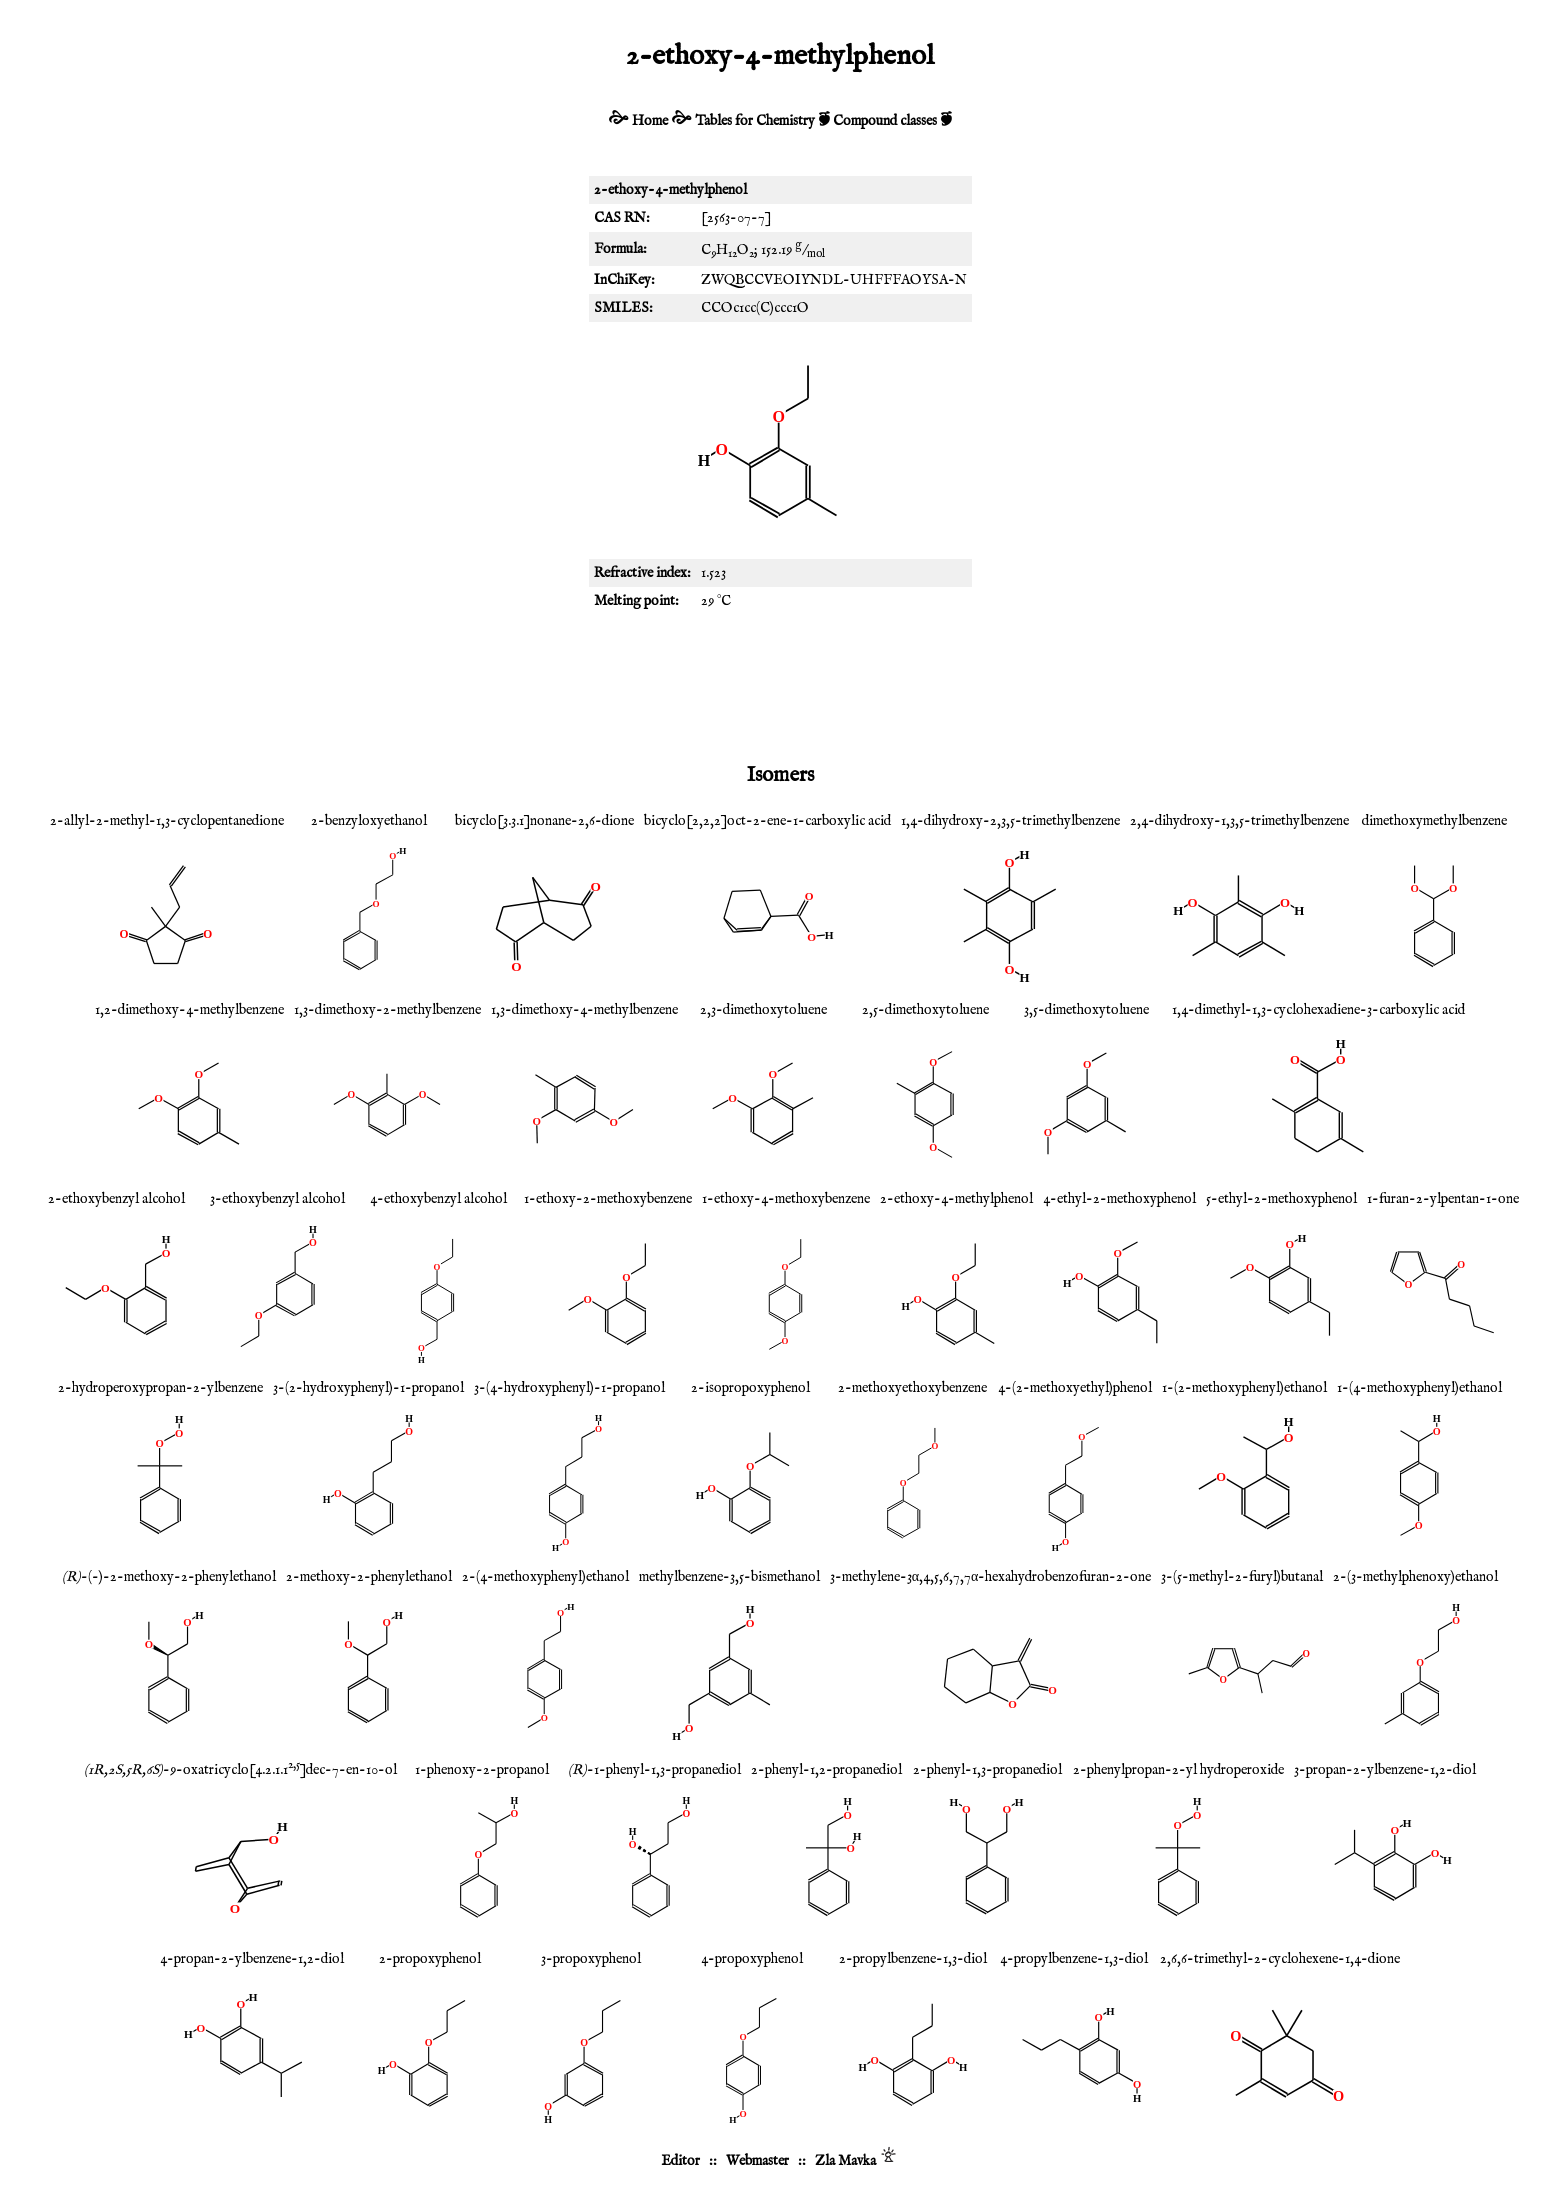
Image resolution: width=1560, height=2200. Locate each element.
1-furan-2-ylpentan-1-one (1443, 1199)
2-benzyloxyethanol (369, 821)
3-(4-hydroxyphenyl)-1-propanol (569, 1388)
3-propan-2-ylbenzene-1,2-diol (1385, 1770)
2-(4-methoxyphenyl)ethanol (545, 1577)
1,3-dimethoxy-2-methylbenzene (387, 1010)
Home (650, 121)
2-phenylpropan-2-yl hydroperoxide (1178, 1770)
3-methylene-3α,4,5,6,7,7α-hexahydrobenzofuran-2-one (991, 1577)
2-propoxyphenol (430, 1959)
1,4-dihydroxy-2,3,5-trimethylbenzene (1010, 821)
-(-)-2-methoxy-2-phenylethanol (169, 1577)
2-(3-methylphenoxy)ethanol (1415, 1577)
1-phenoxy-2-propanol (482, 1770)
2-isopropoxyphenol (750, 1388)
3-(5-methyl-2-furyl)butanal (1242, 1577)
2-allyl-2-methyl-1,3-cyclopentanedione (167, 821)
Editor (680, 2161)
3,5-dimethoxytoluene (1086, 1010)
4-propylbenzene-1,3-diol (1074, 1959)
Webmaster (757, 2161)
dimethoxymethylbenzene (1434, 821)
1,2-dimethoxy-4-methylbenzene (189, 1010)
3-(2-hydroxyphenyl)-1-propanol (368, 1388)
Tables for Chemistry (755, 121)
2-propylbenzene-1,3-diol (913, 1959)
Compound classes (885, 121)
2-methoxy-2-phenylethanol (369, 1577)
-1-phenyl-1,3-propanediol (654, 1770)
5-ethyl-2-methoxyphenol (1281, 1199)
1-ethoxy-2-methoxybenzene (608, 1199)
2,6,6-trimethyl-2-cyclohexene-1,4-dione (1280, 1959)
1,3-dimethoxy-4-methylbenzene (584, 1010)
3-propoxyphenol (591, 1959)
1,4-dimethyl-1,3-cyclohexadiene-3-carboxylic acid (1318, 1010)
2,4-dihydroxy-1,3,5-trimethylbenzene (1239, 821)
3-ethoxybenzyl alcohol (277, 1199)
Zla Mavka (845, 2161)
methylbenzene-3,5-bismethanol (729, 1577)
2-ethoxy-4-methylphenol (956, 1199)
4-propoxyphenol (752, 1959)
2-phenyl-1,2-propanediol (826, 1770)
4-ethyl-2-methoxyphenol (1119, 1199)
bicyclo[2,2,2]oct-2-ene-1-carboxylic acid (767, 821)
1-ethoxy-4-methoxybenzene (786, 1199)
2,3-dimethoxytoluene (763, 1010)
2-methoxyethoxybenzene (912, 1388)
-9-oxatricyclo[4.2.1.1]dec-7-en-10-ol (240, 1770)
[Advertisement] (780, 685)
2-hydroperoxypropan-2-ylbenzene (160, 1388)
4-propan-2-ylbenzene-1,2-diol (252, 1959)
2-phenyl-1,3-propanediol (987, 1770)
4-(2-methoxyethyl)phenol (1075, 1388)
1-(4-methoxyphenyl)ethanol (1419, 1388)
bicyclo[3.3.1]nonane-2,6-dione (544, 821)
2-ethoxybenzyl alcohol (116, 1199)
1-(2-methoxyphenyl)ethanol (1244, 1388)
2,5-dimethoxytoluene (925, 1010)
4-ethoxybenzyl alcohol (438, 1199)
